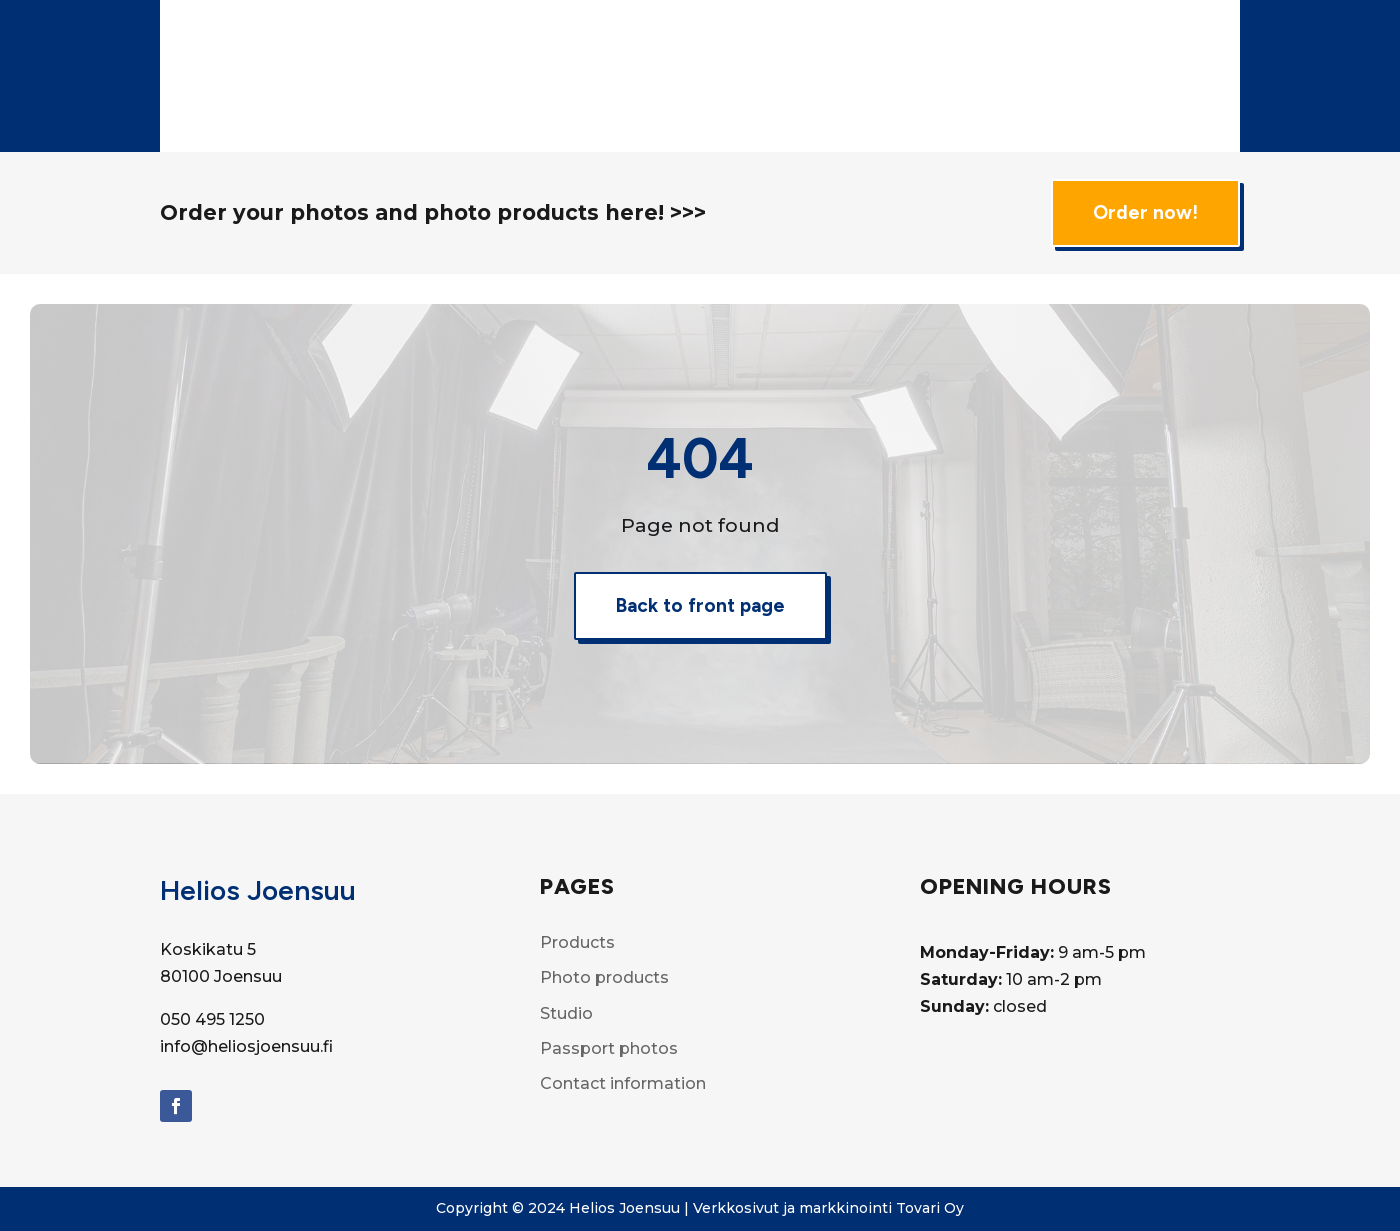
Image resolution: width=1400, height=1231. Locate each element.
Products (722, 37)
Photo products (604, 977)
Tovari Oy (930, 1208)
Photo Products (849, 37)
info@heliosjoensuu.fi (246, 1046)
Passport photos (609, 1048)
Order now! (1145, 212)
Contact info (873, 113)
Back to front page (700, 605)
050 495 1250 (212, 1019)
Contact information (623, 1083)
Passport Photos (748, 113)
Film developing (1067, 37)
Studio (968, 37)
